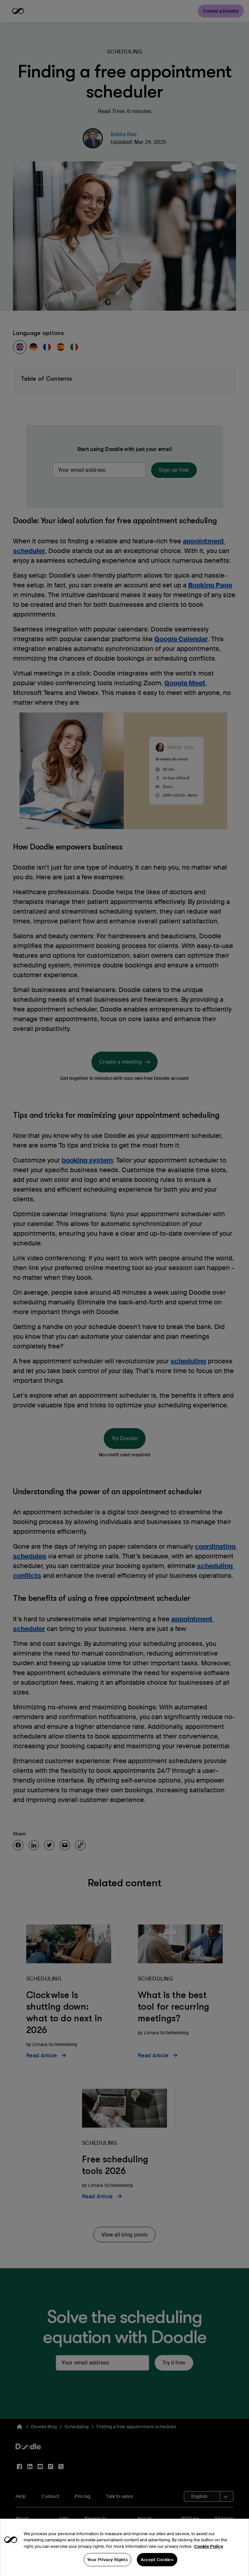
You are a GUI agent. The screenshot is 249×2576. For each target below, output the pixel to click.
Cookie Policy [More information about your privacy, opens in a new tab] (208, 2557)
